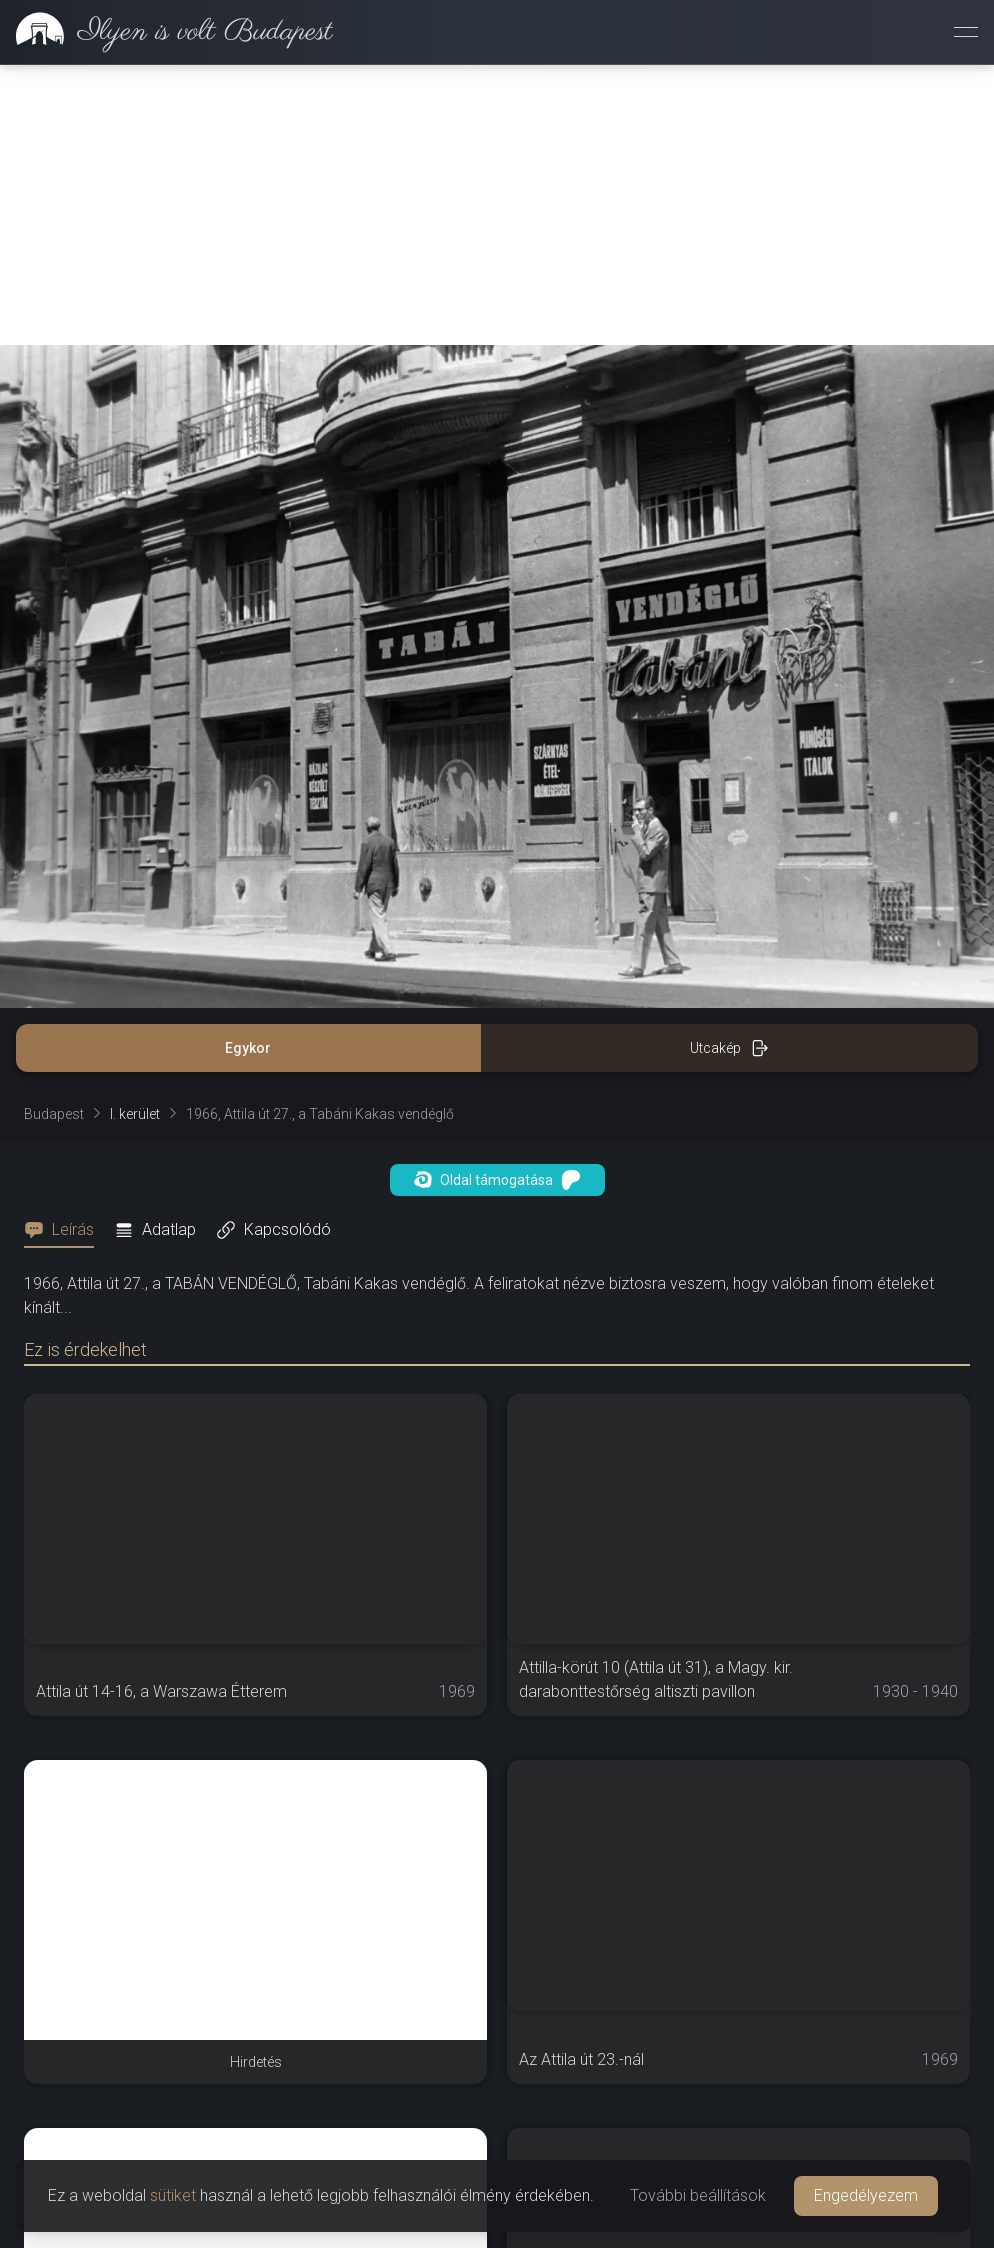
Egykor (248, 1048)
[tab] (65, 1230)
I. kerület (135, 1114)
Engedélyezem (866, 2195)
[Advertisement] (497, 205)
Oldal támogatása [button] (497, 1180)
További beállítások (698, 2195)
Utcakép (729, 1048)
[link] (166, 32)
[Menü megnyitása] (966, 32)
